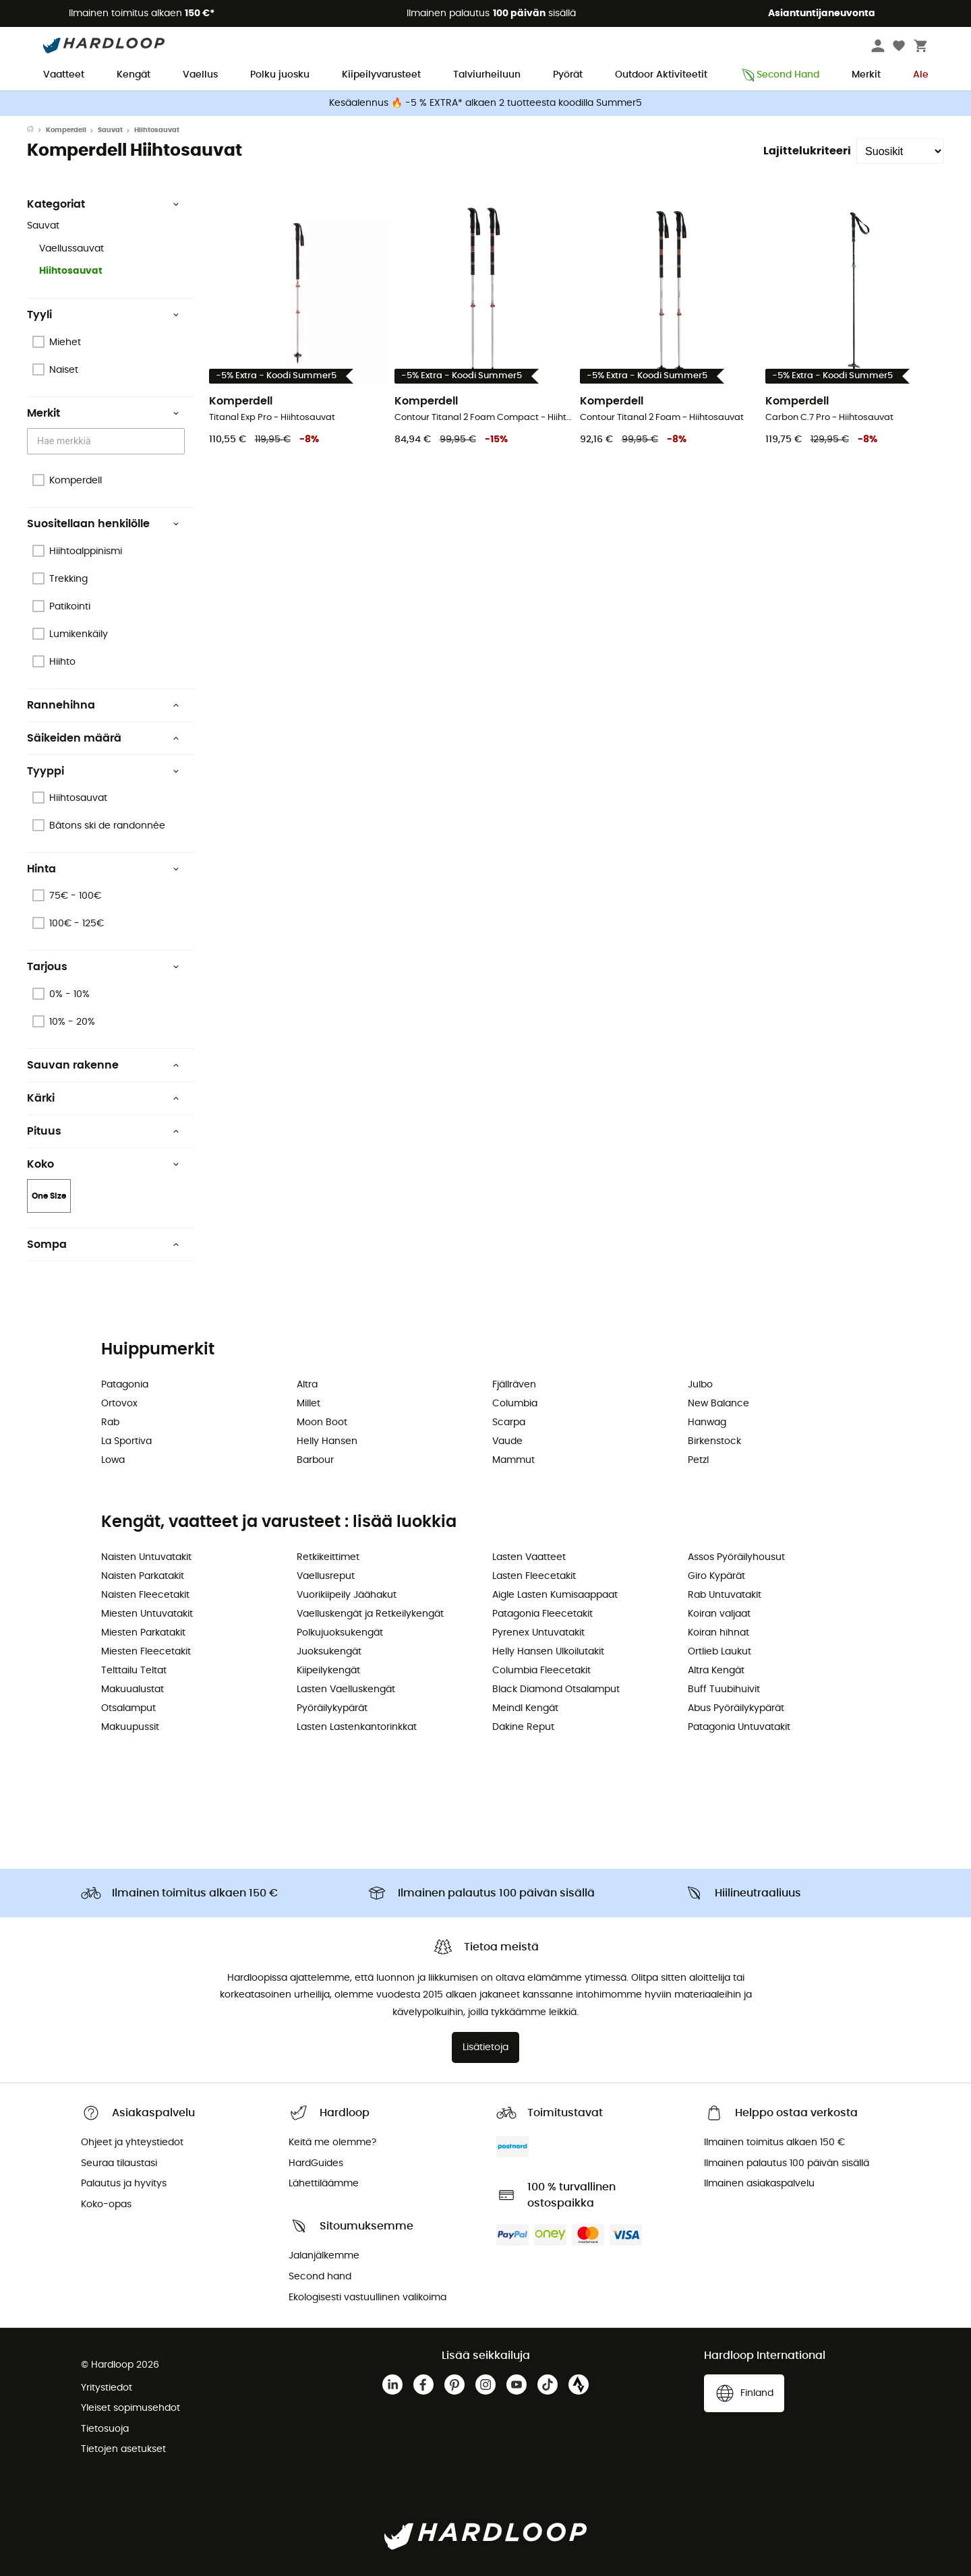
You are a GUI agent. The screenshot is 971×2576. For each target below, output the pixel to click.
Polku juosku (280, 75)
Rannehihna (103, 705)
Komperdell (66, 130)
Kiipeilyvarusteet (381, 75)
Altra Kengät (716, 1670)
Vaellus (200, 75)
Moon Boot (322, 1422)
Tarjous (103, 966)
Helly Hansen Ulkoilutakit (548, 1651)
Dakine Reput (523, 1727)
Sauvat (110, 130)
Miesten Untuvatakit (147, 1614)
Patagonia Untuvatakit (739, 1727)
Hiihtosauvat (70, 271)
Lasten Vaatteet (529, 1557)
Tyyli (103, 314)
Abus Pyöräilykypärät (736, 1708)
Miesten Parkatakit (143, 1633)
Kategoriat (103, 204)
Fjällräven (514, 1384)
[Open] (178, 442)
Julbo (700, 1384)
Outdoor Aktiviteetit (661, 75)
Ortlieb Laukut (719, 1651)
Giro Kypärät (716, 1576)
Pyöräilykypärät (332, 1708)
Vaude (507, 1441)
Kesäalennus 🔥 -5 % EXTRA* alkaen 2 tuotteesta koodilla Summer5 (485, 103)
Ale (921, 75)
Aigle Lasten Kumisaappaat (555, 1595)
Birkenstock (714, 1441)
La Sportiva (126, 1441)
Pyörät (568, 75)
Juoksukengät (329, 1651)
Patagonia (124, 1384)
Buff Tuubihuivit (724, 1689)
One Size (49, 1196)
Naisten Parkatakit (142, 1576)
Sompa (103, 1244)
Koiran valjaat (719, 1614)
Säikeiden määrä (103, 738)
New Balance (718, 1403)
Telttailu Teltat (134, 1670)
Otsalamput (128, 1708)
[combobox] (108, 441)
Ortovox (119, 1403)
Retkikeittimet (328, 1557)
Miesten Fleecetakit (146, 1651)
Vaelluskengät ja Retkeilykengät (370, 1614)
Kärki (103, 1098)
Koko (103, 1164)
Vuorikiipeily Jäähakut (346, 1595)
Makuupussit (130, 1727)
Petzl (698, 1460)
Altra (307, 1384)
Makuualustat (132, 1689)
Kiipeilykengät (328, 1670)
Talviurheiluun (487, 75)
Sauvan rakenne (103, 1065)
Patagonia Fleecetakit (542, 1614)
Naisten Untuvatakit (146, 1557)
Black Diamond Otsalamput (556, 1689)
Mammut (513, 1460)
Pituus (103, 1131)
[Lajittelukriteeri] (900, 151)
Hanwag (707, 1422)
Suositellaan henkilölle (103, 523)
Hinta (103, 869)
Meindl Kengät (525, 1708)
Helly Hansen (327, 1441)
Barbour (315, 1460)
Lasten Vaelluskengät (346, 1689)
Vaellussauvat (71, 248)
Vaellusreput (326, 1576)
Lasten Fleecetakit (534, 1576)
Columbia (514, 1403)
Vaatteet (63, 75)
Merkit (866, 75)
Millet (308, 1403)
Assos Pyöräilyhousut (736, 1557)
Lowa (113, 1460)
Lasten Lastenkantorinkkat (357, 1727)
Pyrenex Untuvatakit (538, 1633)
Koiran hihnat (718, 1633)
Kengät (133, 75)
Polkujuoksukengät (340, 1633)
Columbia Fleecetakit (541, 1670)
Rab (110, 1422)
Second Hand (779, 75)
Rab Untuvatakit (724, 1595)
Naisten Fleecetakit (145, 1595)
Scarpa (508, 1422)
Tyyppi (103, 771)
